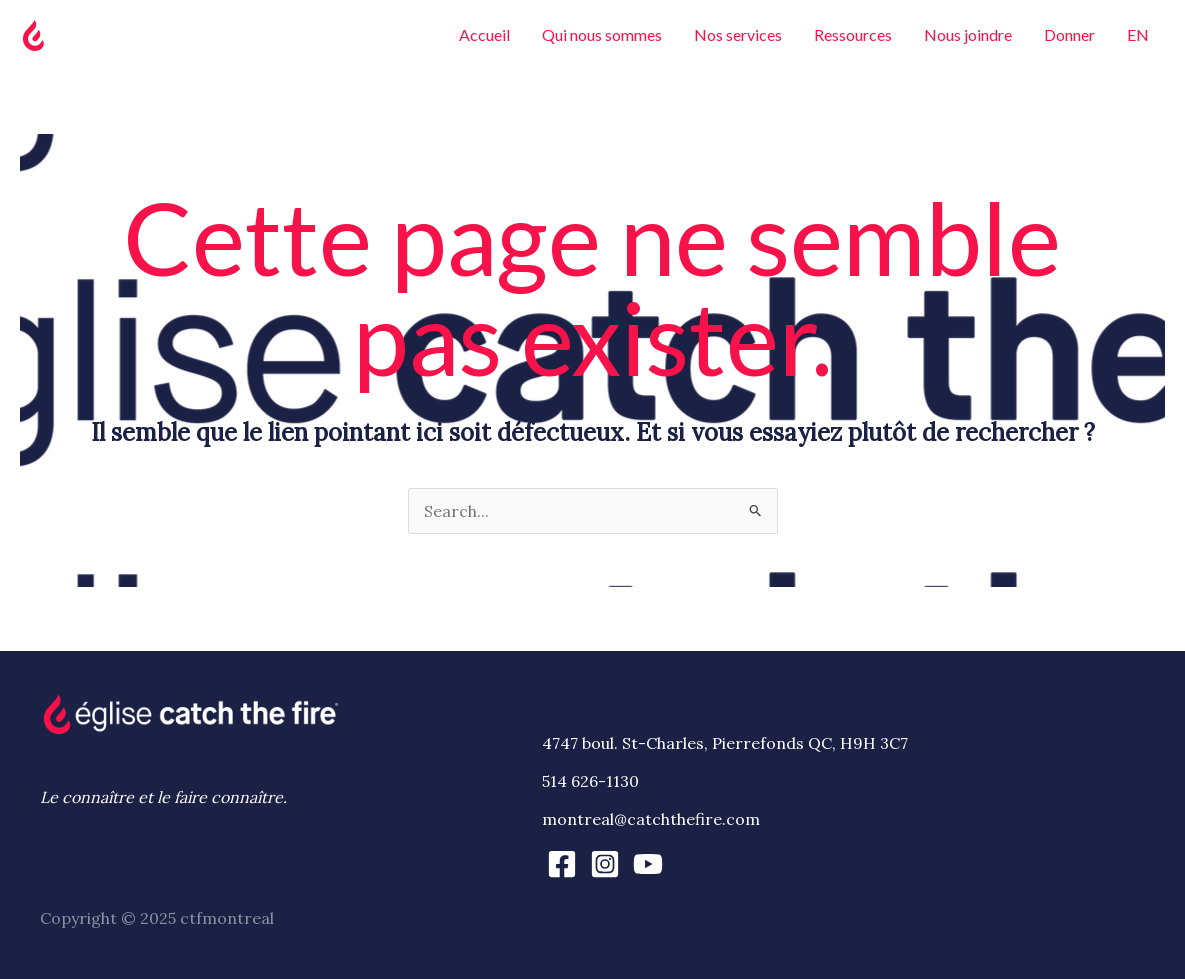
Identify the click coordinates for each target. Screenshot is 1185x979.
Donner (1069, 34)
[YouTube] (648, 864)
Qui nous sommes (602, 34)
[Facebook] (562, 864)
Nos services (738, 34)
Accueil (484, 34)
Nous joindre (968, 34)
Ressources (853, 34)
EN (1138, 34)
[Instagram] (605, 864)
